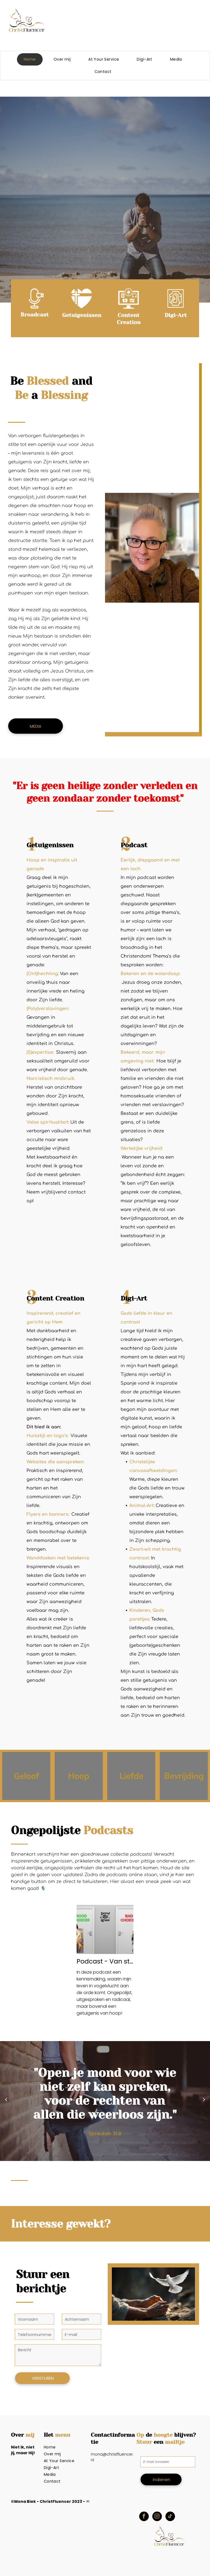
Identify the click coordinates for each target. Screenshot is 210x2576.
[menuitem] (32, 59)
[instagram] (157, 2517)
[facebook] (144, 2517)
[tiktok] (170, 2517)
